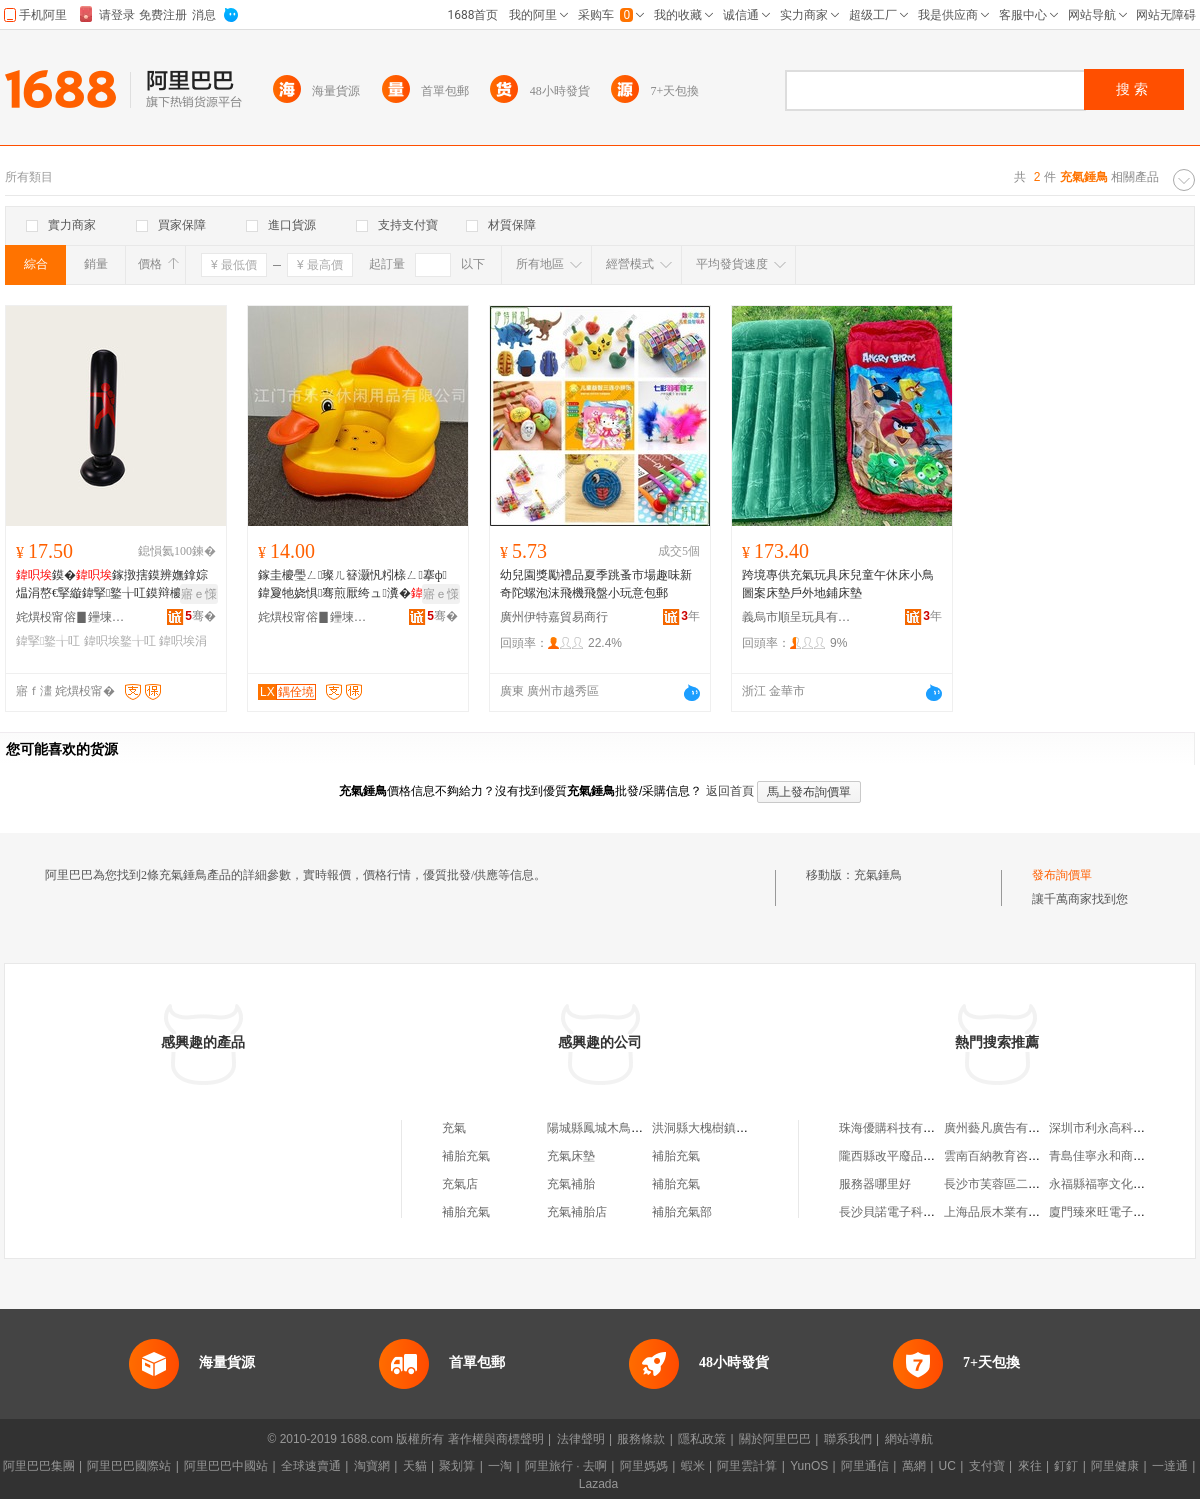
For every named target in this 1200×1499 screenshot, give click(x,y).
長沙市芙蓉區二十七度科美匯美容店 (1040, 1184)
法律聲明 (581, 1439)
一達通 (1170, 1466)
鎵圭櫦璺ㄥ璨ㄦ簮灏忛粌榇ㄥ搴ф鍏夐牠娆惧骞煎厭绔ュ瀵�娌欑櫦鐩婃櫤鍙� (352, 585)
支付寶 (987, 1466)
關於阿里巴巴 (775, 1439)
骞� (200, 616)
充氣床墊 (571, 1156)
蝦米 (693, 1466)
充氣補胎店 (577, 1212)
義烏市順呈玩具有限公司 (797, 617)
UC (947, 1466)
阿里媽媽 (644, 1466)
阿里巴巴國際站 (129, 1466)
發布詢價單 (1062, 875)
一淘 (500, 1466)
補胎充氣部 (682, 1212)
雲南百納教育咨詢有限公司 (1016, 1156)
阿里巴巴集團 (39, 1466)
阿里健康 (1115, 1466)
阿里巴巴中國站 (226, 1466)
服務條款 (641, 1439)
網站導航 (909, 1439)
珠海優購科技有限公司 (899, 1128)
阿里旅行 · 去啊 (566, 1466)
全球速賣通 (311, 1466)
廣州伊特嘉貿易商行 (554, 617)
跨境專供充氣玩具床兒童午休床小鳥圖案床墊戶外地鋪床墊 (838, 584)
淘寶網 (372, 1466)
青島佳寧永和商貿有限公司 (1121, 1156)
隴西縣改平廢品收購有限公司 (917, 1156)
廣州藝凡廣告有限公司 (1004, 1128)
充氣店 (460, 1184)
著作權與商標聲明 (496, 1439)
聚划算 (457, 1466)
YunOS (809, 1466)
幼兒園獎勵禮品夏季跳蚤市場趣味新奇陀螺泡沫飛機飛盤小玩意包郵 (596, 584)
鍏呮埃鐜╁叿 (120, 641)
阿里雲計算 (747, 1466)
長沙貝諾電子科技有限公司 (911, 1212)
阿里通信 (865, 1466)
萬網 (914, 1466)
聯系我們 (848, 1439)
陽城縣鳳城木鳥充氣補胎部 (619, 1128)
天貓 (415, 1466)
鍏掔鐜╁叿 (48, 641)
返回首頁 (730, 791)
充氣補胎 (571, 1184)
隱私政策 (702, 1439)
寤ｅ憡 (199, 594)
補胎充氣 (466, 1156)
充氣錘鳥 (878, 875)
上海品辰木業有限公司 (1004, 1212)
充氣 (454, 1128)
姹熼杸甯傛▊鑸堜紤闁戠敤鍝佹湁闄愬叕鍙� (71, 617)
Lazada (598, 1484)
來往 (1030, 1466)
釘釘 (1066, 1466)
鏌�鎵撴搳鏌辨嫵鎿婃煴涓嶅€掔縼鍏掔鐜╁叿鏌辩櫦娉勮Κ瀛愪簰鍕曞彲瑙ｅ (115, 585)
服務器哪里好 (875, 1184)
